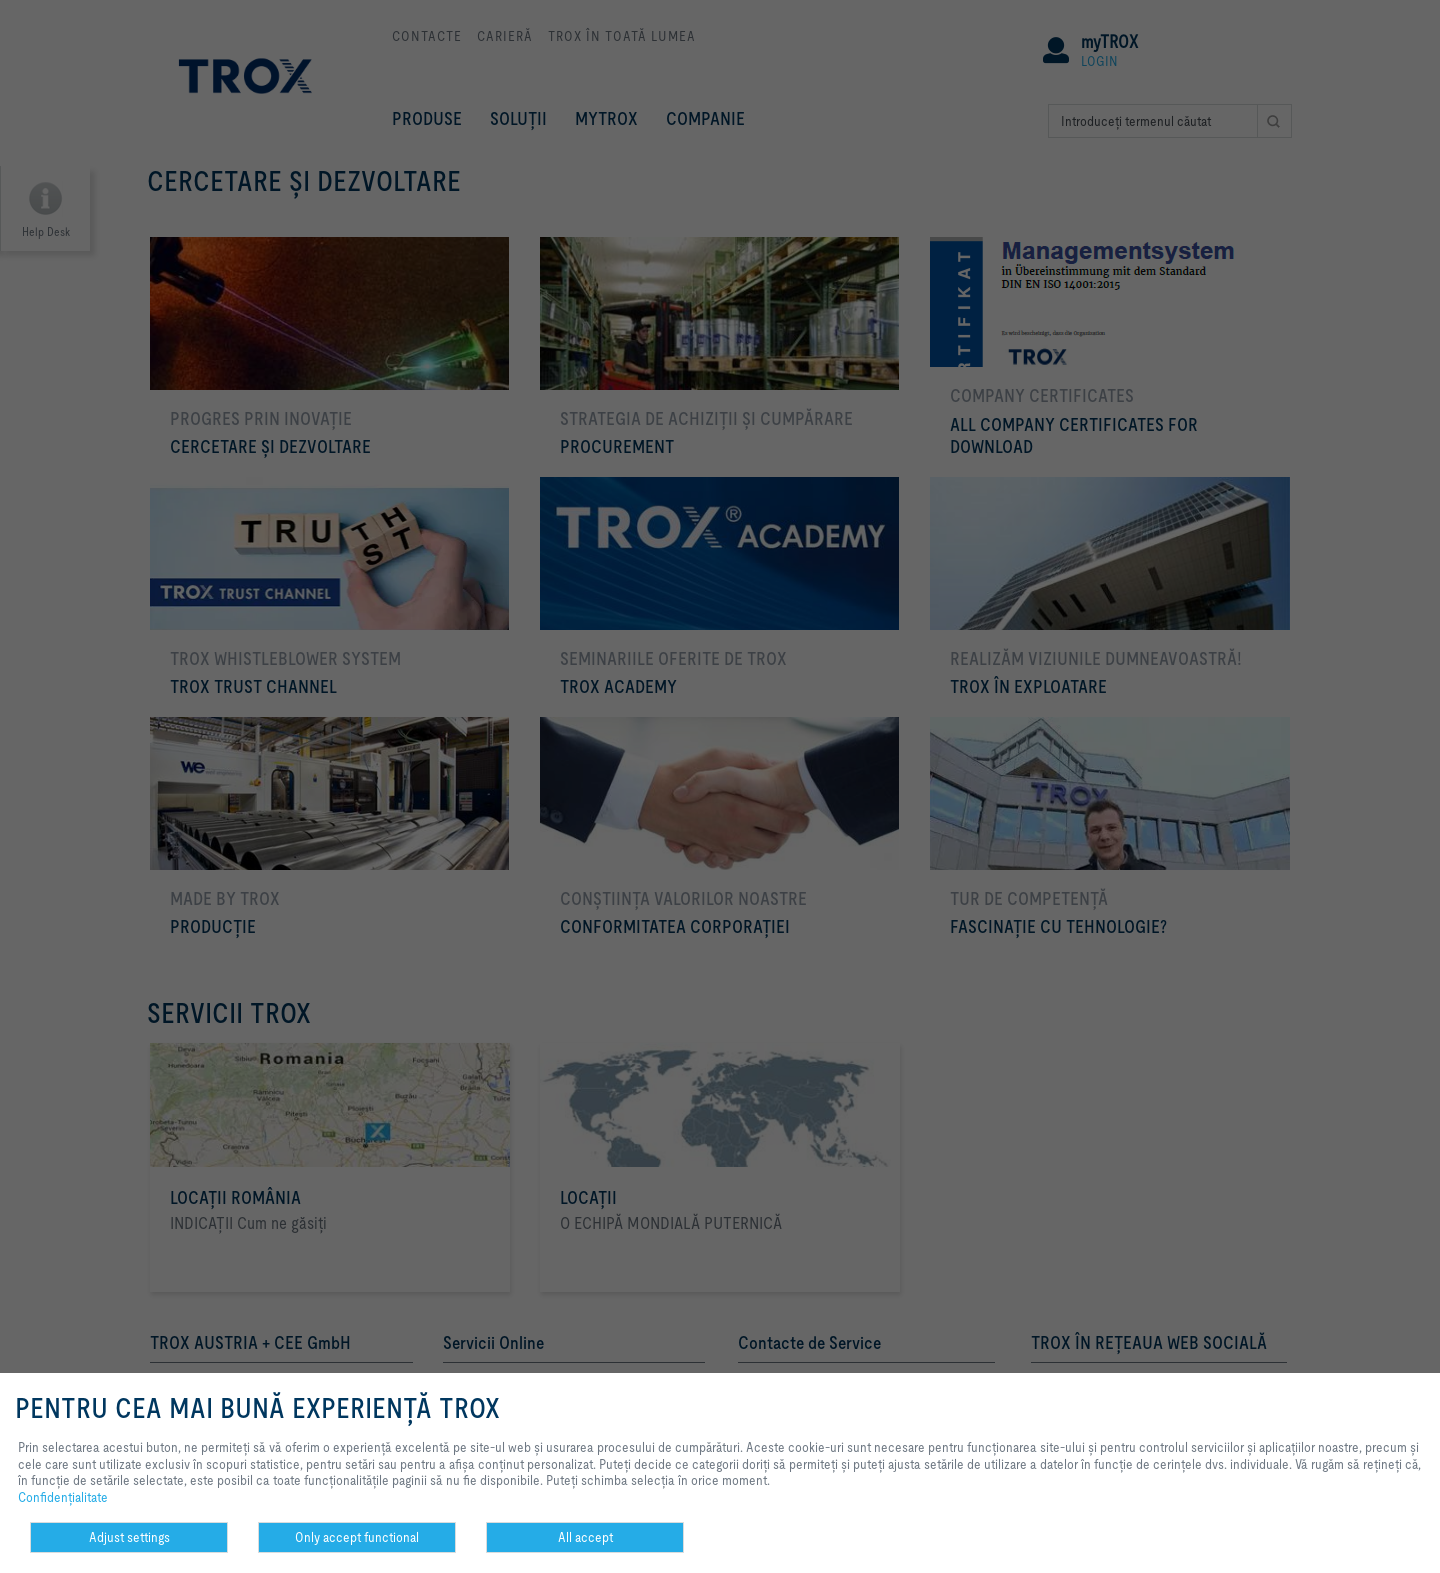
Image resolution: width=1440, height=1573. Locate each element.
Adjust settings (129, 1537)
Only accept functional (357, 1537)
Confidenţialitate (63, 1497)
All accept (585, 1537)
